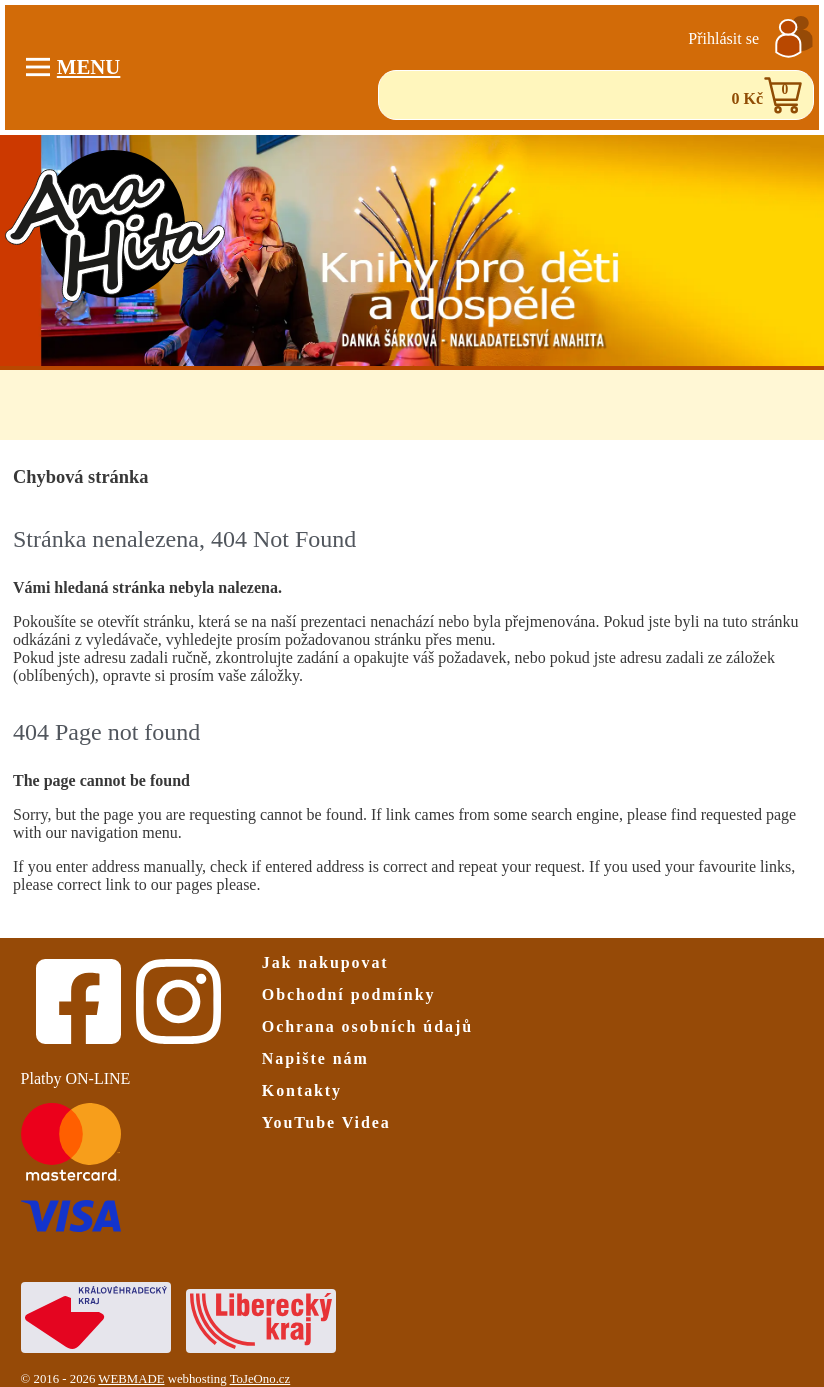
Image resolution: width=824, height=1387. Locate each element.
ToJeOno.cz (260, 1379)
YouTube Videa (326, 1122)
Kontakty (302, 1090)
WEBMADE (131, 1379)
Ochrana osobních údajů (367, 1026)
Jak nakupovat (325, 962)
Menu (73, 67)
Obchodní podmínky (349, 994)
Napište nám (315, 1058)
